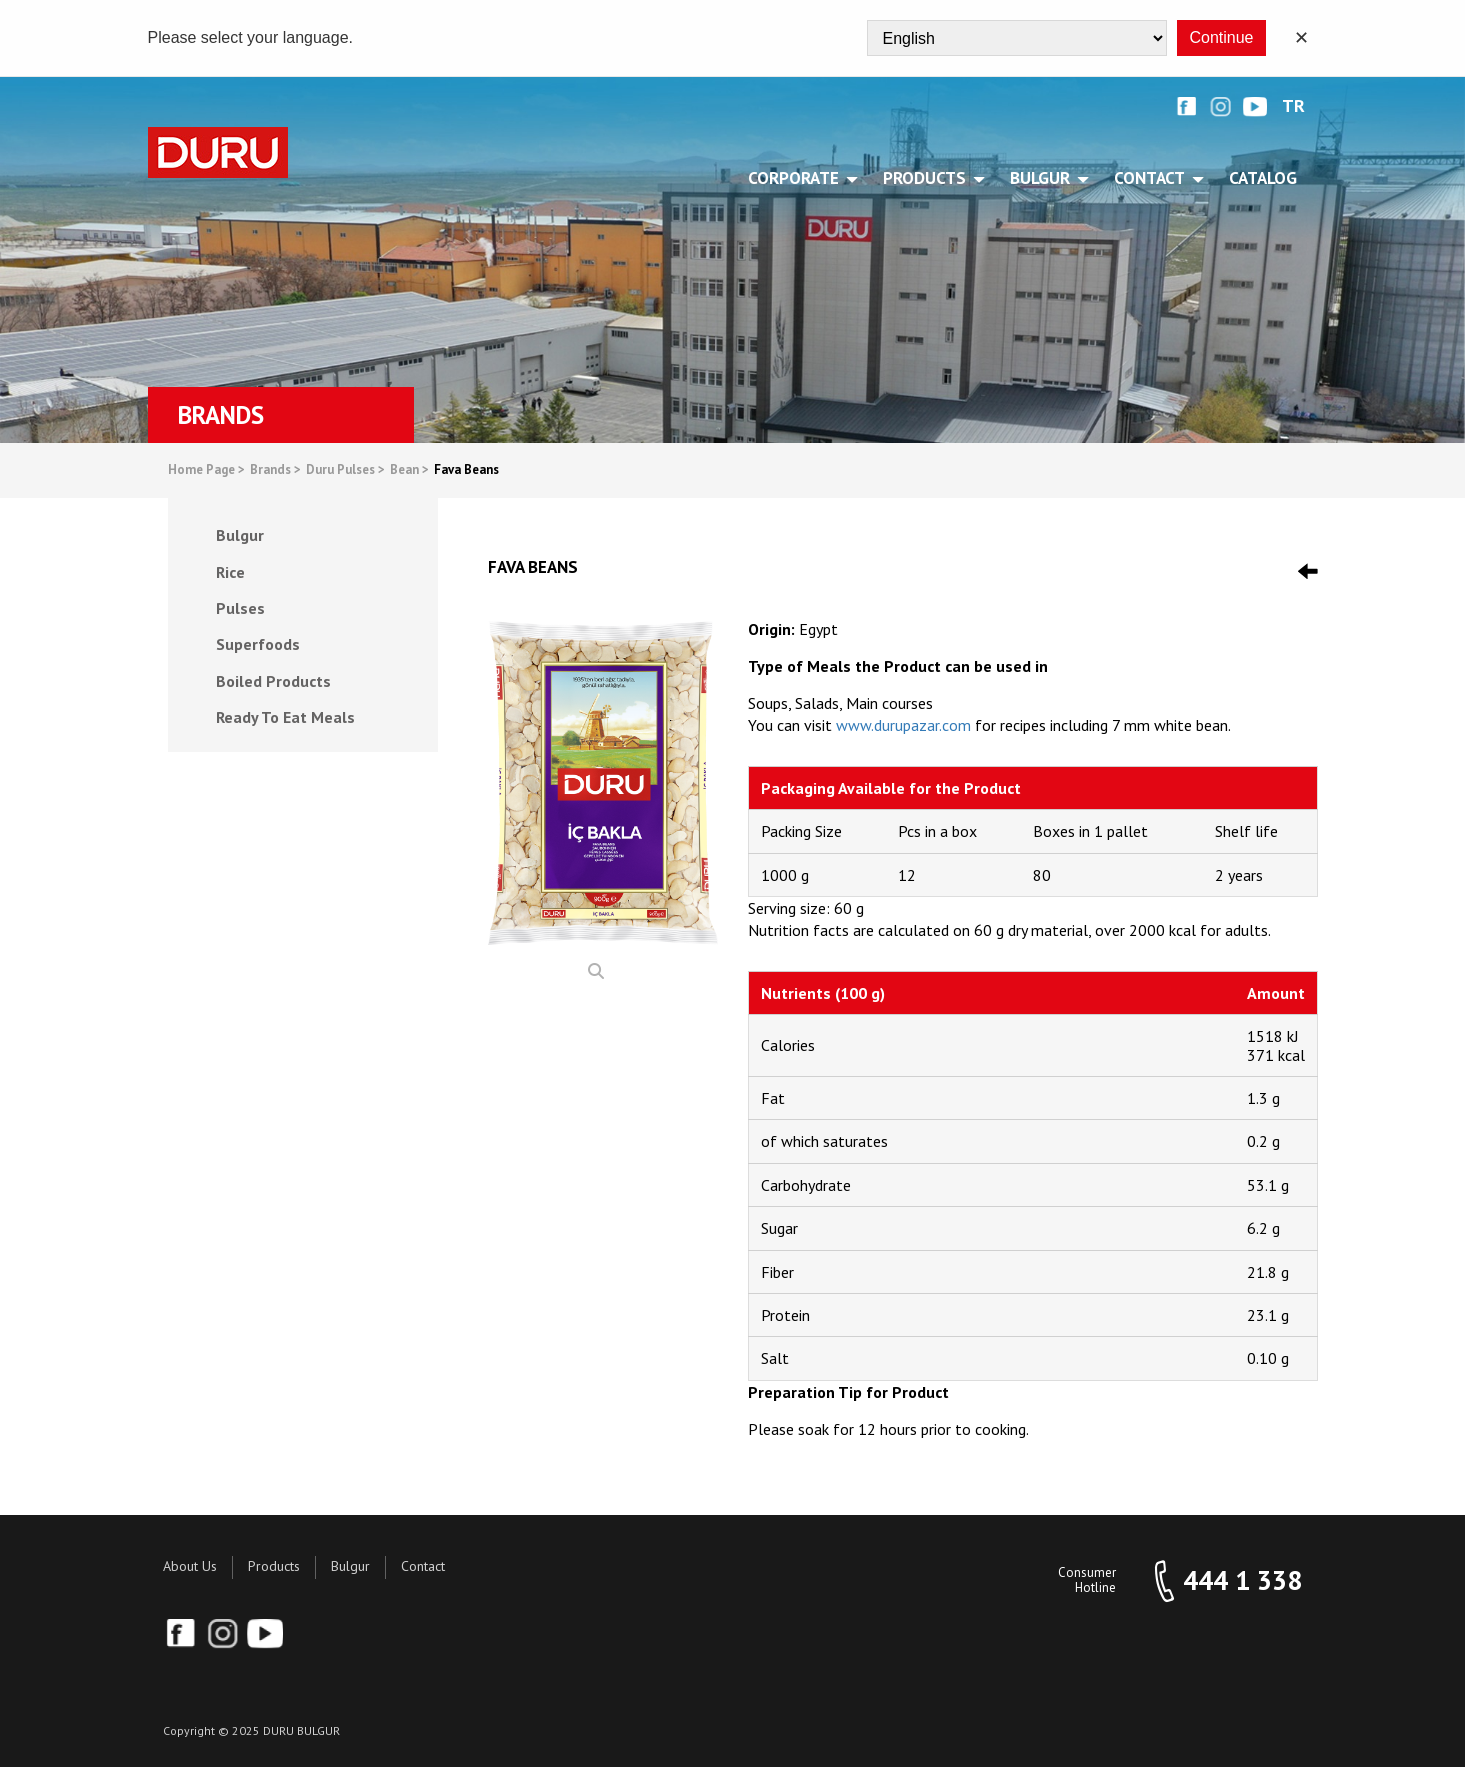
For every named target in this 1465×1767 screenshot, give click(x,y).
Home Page (206, 470)
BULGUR (1043, 178)
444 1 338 (1242, 1580)
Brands (275, 470)
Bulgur (350, 1566)
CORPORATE (797, 178)
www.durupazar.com (903, 725)
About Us (190, 1566)
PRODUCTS (928, 178)
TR (1293, 106)
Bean (409, 470)
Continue (1221, 37)
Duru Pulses (345, 470)
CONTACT (1153, 178)
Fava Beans (466, 470)
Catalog (1263, 178)
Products (274, 1566)
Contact (423, 1566)
